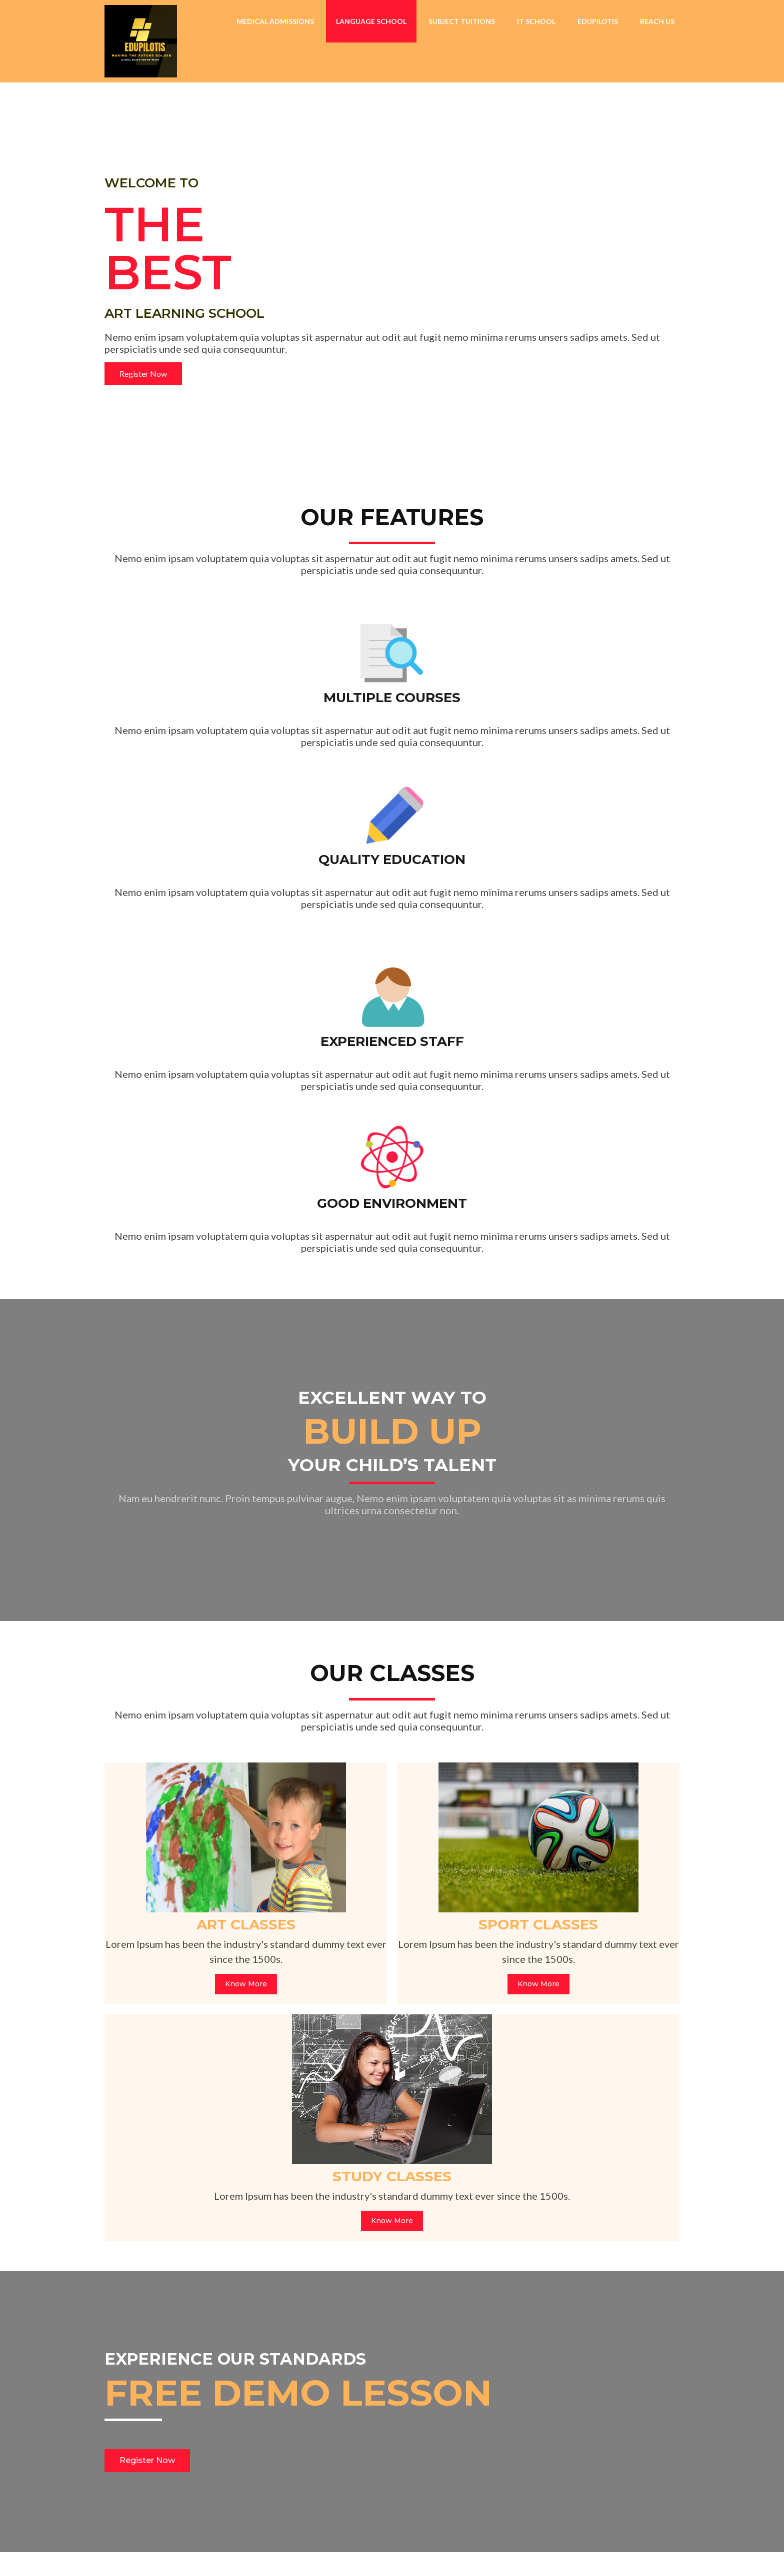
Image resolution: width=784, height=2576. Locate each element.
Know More (197, 1629)
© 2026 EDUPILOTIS (152, 2552)
